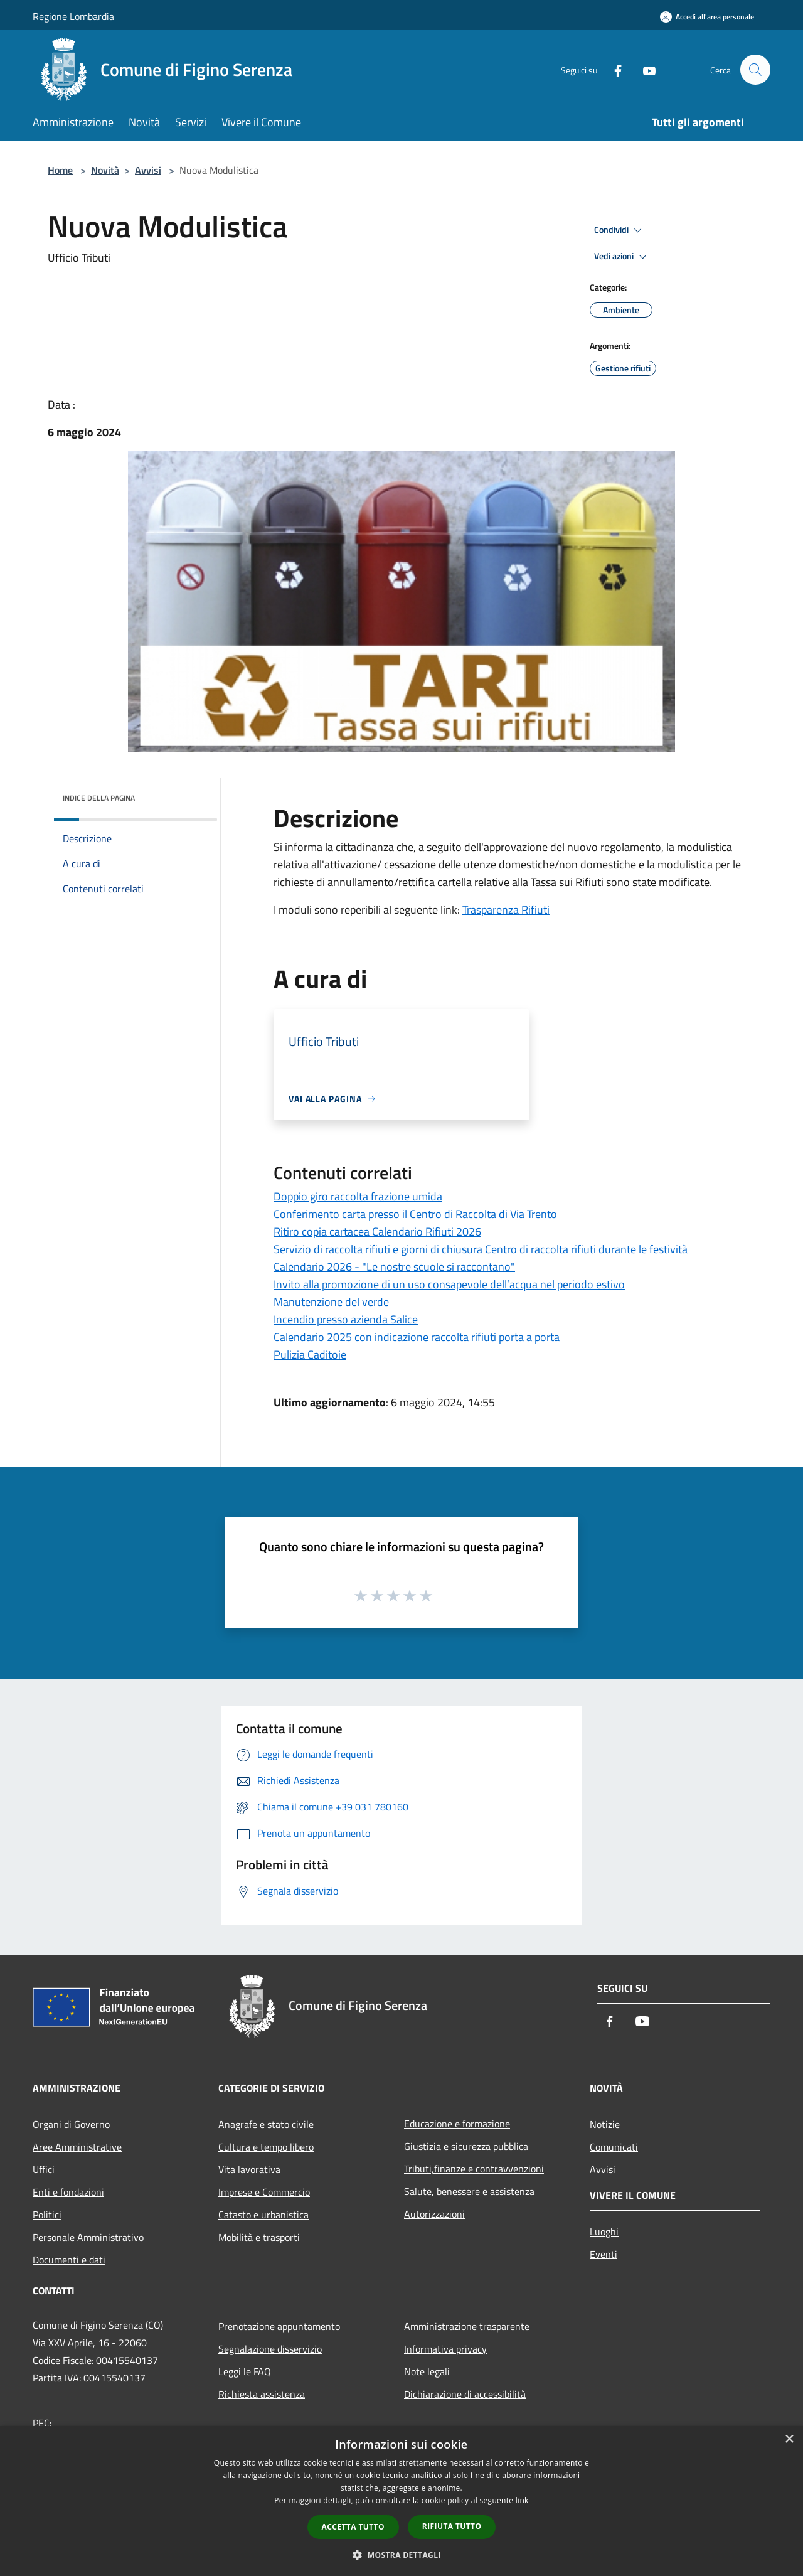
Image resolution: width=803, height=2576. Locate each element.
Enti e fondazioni (68, 2191)
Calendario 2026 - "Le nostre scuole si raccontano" (394, 1266)
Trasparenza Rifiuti (506, 909)
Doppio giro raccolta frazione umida (358, 1196)
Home (60, 170)
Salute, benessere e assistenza (469, 2191)
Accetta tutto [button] (353, 2526)
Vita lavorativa (249, 2169)
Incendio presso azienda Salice (346, 1319)
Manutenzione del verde (331, 1301)
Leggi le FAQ (244, 2371)
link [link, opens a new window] (522, 2500)
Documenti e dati (69, 2259)
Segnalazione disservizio (270, 2348)
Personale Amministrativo (88, 2237)
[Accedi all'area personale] (707, 16)
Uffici (44, 2169)
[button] (401, 2554)
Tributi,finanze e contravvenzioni (474, 2168)
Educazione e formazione (457, 2123)
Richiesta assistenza (261, 2394)
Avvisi (148, 170)
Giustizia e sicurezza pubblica (466, 2146)
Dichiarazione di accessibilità (465, 2394)
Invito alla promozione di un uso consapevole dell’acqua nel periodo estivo (449, 1284)
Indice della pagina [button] (99, 798)
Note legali (427, 2371)
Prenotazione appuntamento (279, 2326)
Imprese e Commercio (264, 2191)
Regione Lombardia (73, 16)
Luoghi (604, 2231)
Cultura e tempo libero (266, 2146)
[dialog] (401, 2501)
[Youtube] (643, 69)
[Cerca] (755, 70)
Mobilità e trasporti (259, 2237)
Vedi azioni (622, 256)
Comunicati (614, 2146)
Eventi (603, 2254)
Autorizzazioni (434, 2213)
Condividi (620, 230)
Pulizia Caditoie (310, 1354)
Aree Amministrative (77, 2146)
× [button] (789, 2439)
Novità (105, 170)
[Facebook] (612, 69)
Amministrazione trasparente (466, 2326)
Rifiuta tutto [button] (452, 2526)
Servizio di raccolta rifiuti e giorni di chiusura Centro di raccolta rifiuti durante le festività (481, 1249)
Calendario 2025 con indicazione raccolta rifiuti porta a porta (417, 1336)
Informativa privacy (445, 2348)
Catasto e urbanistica (263, 2214)
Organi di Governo (71, 2124)
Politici (47, 2214)
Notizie (605, 2124)
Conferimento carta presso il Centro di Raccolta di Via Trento (415, 1213)
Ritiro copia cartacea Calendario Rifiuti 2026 (377, 1231)
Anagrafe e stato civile (266, 2124)
